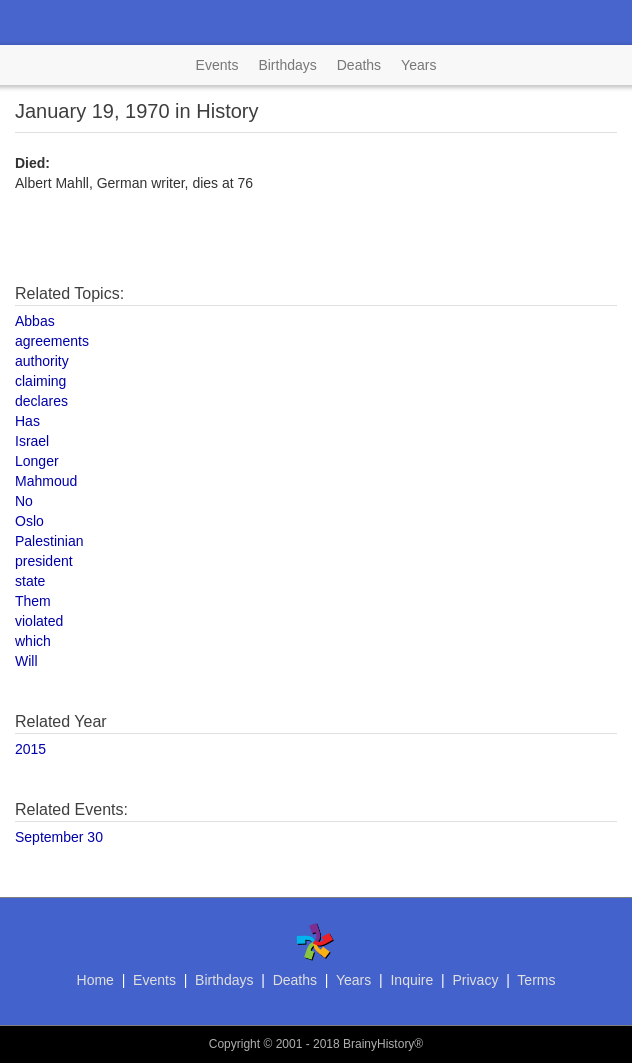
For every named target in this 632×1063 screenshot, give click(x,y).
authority (42, 361)
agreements (52, 341)
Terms (536, 980)
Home (95, 980)
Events (217, 65)
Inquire (411, 980)
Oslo (29, 521)
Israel (32, 441)
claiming (40, 381)
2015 (30, 749)
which (33, 641)
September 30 (59, 837)
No (24, 501)
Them (33, 601)
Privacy (475, 980)
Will (26, 661)
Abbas (35, 321)
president (44, 561)
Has (27, 421)
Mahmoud (46, 481)
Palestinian (49, 541)
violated (39, 621)
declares (41, 401)
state (30, 581)
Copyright (234, 1044)
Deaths (359, 65)
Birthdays (287, 65)
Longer (37, 461)
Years (418, 65)
